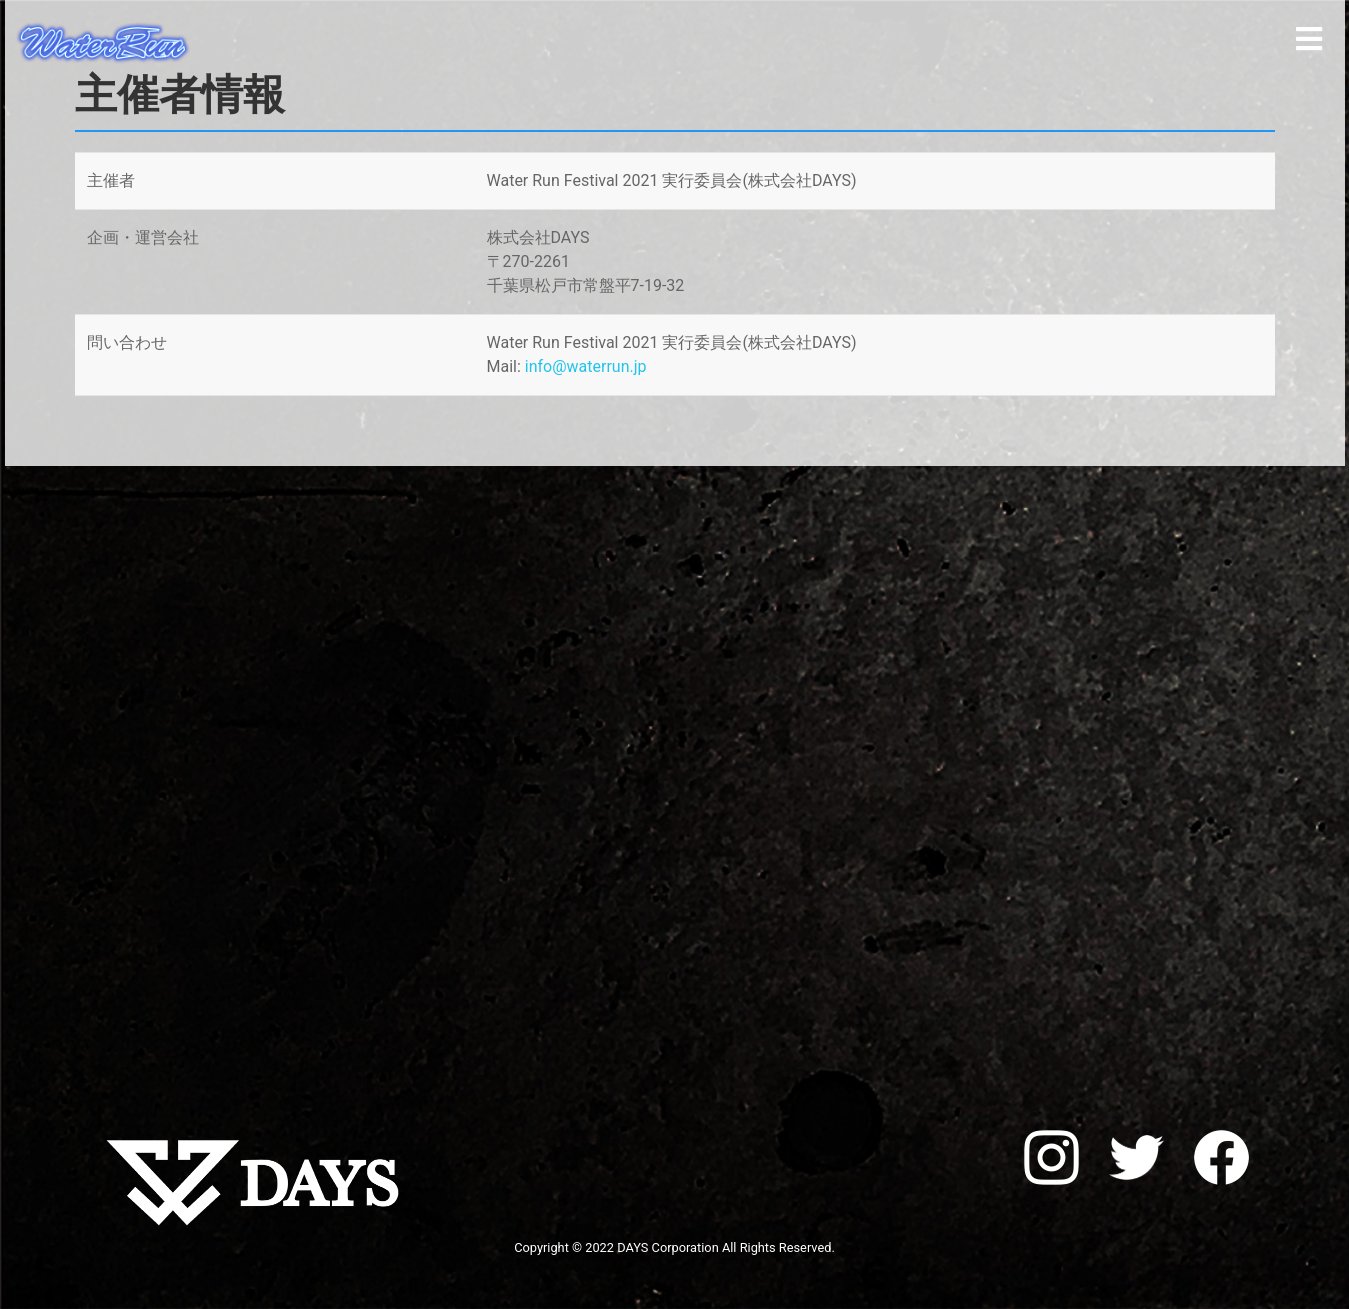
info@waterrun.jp (586, 366)
